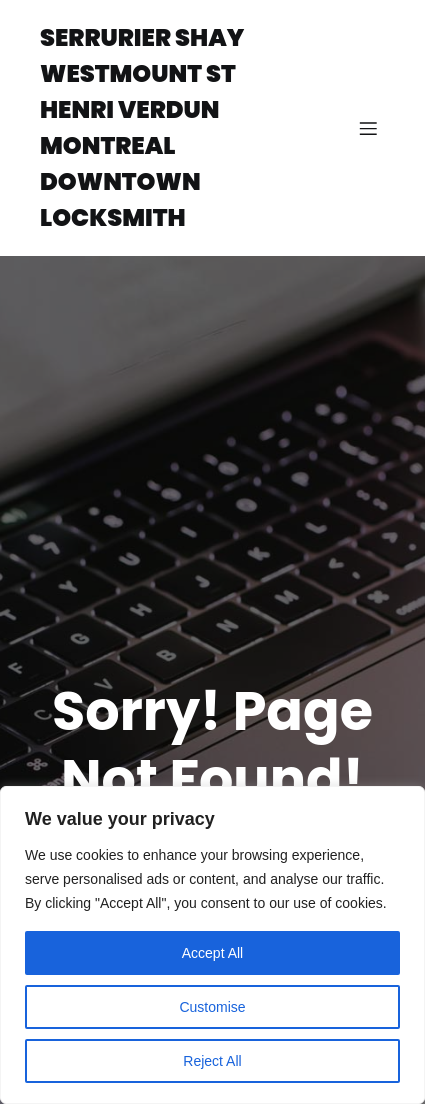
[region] (212, 945)
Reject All (212, 1061)
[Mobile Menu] (368, 128)
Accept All (212, 953)
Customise (212, 1007)
